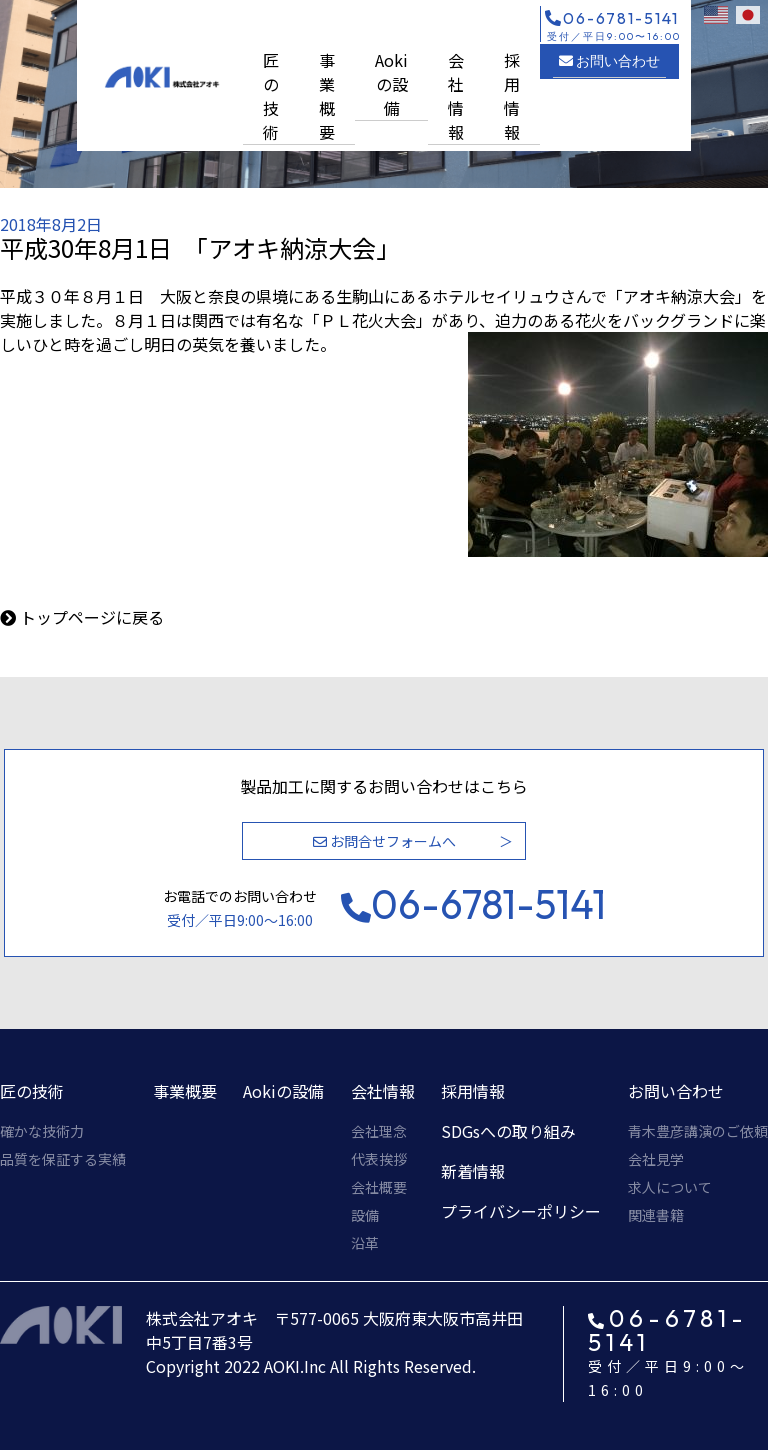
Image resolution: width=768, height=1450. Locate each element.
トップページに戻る (92, 617)
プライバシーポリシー (521, 1211)
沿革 (365, 1243)
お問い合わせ (609, 61)
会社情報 (456, 96)
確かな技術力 (42, 1131)
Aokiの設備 (391, 84)
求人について (670, 1187)
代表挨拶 (379, 1159)
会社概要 (379, 1187)
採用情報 (512, 96)
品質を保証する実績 (63, 1159)
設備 (365, 1215)
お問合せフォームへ (384, 841)
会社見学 (656, 1159)
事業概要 (327, 96)
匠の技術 (271, 96)
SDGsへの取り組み (508, 1131)
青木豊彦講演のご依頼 (698, 1131)
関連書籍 (656, 1215)
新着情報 (473, 1171)
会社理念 (379, 1131)
